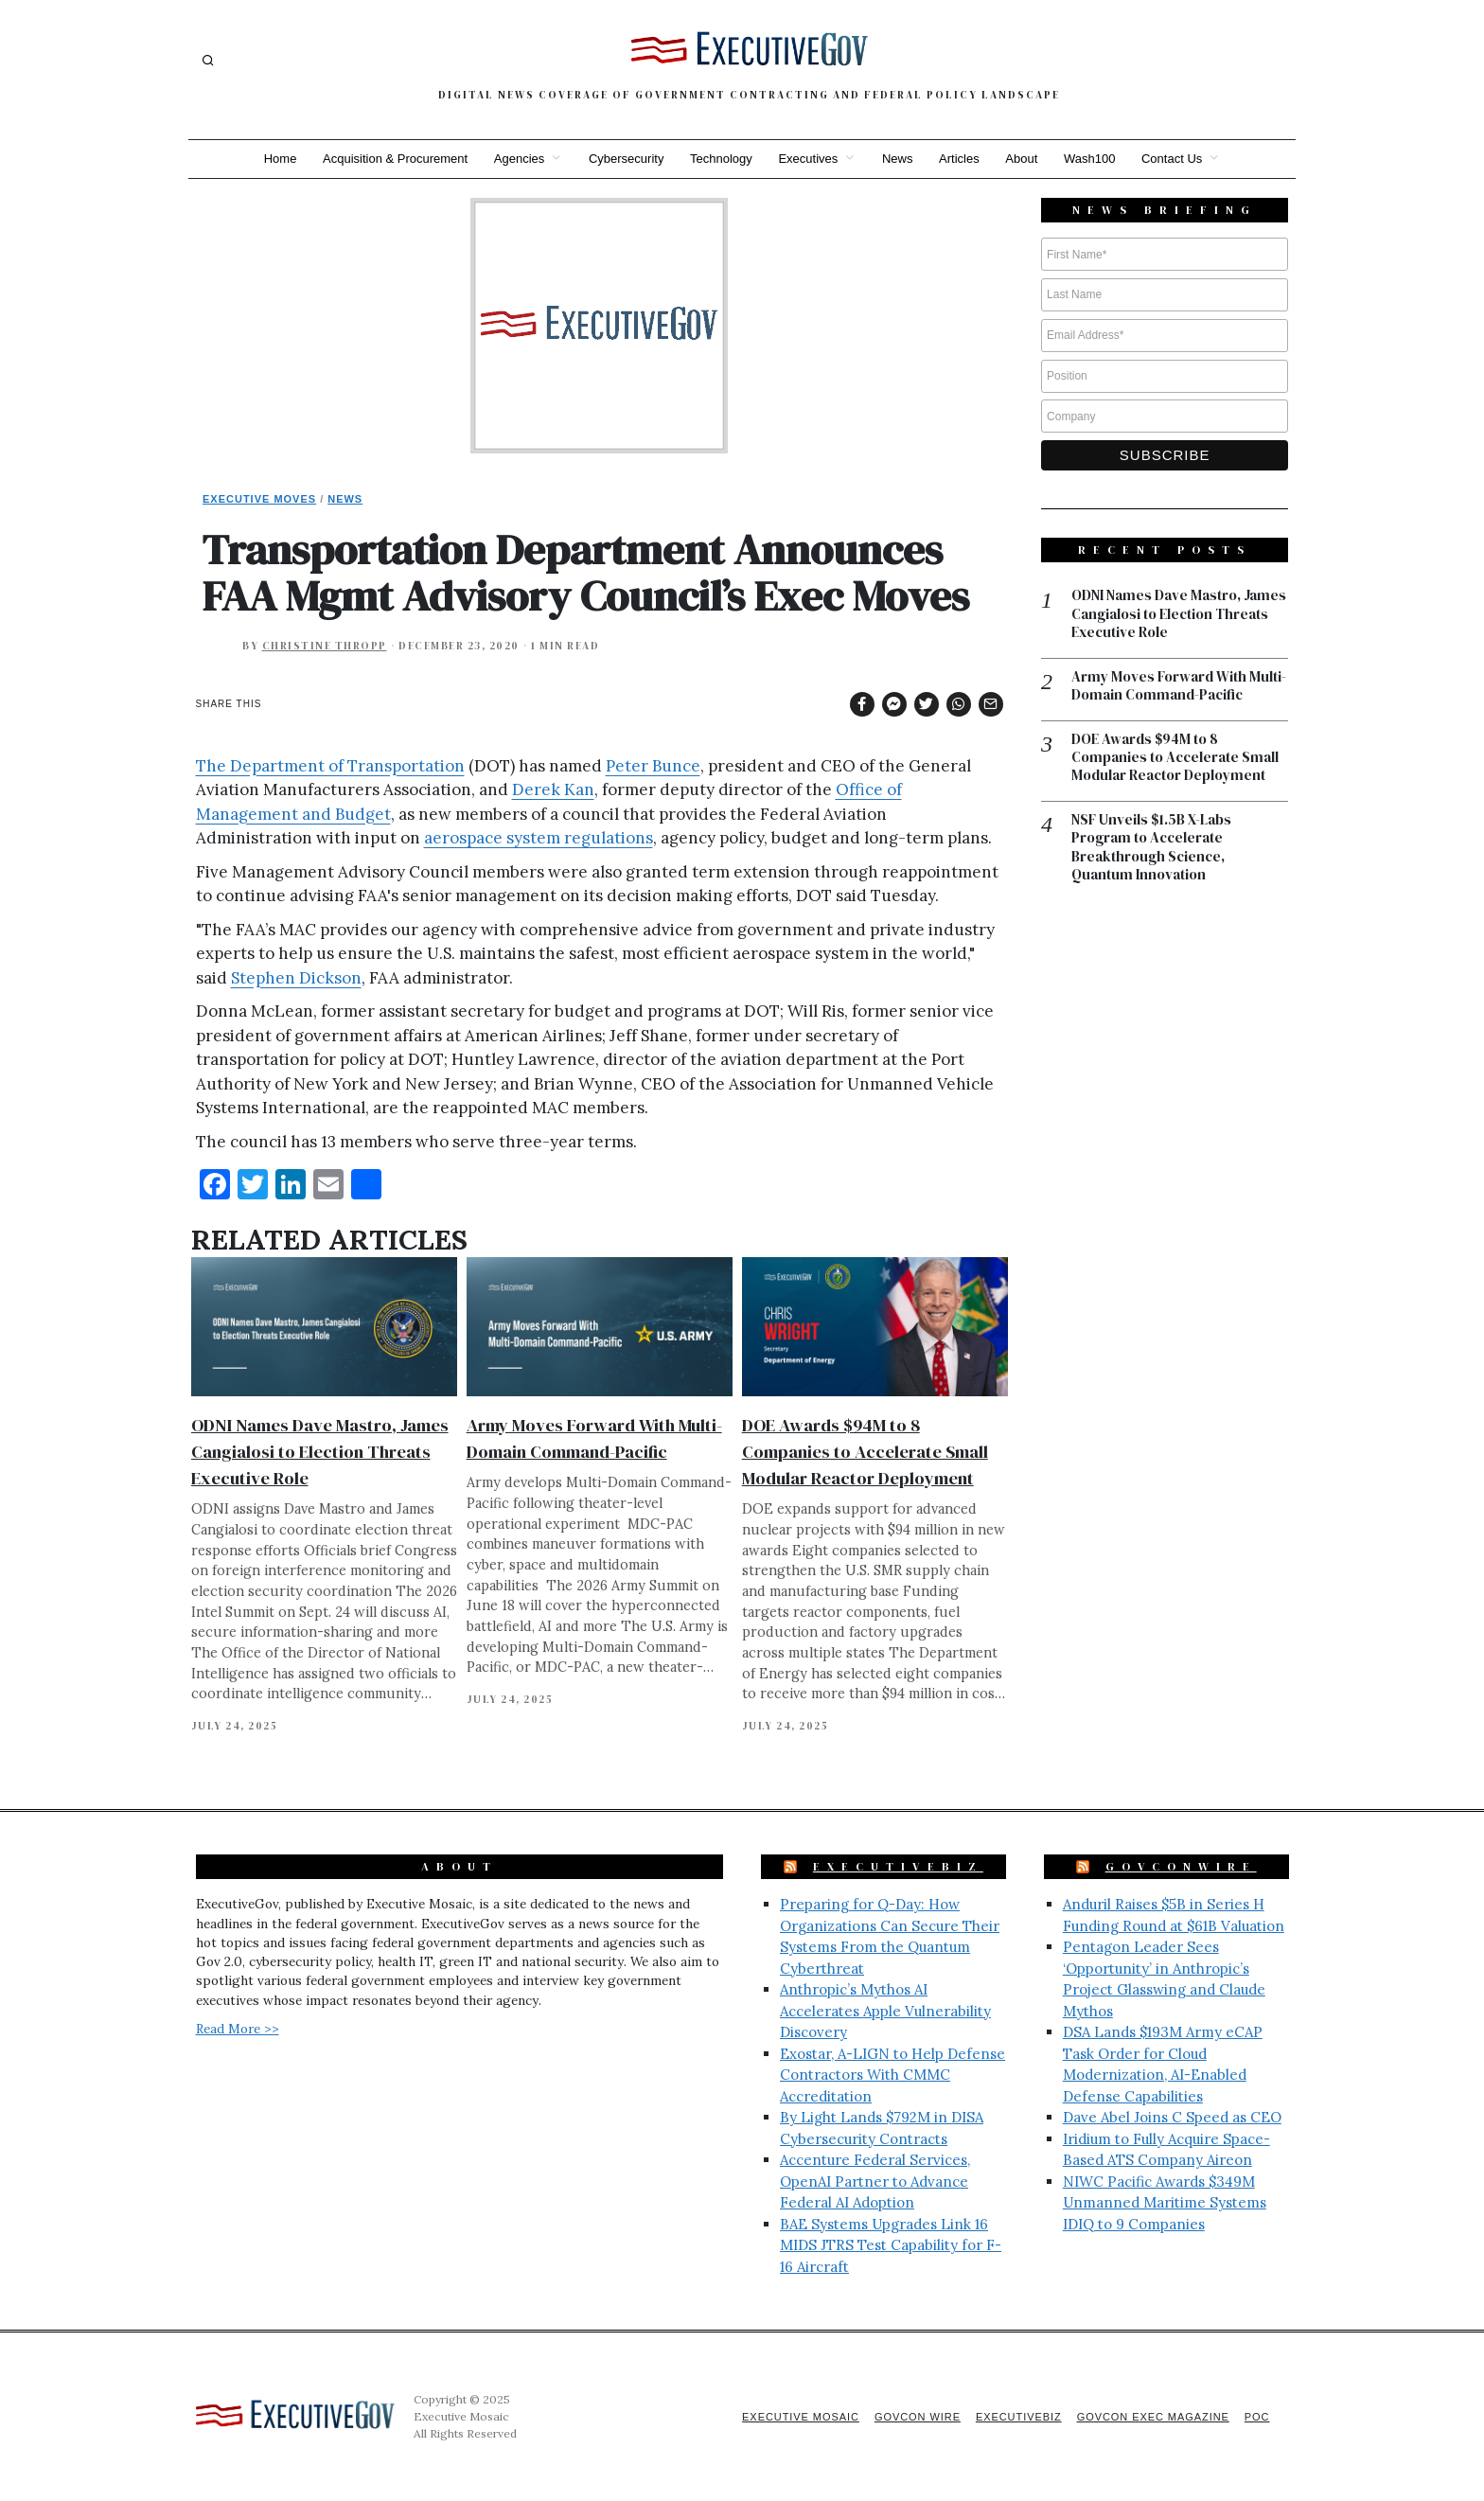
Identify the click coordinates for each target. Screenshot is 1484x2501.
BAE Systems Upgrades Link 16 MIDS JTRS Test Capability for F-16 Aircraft (890, 2245)
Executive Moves (259, 499)
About (1022, 158)
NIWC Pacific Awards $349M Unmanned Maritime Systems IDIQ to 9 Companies (1164, 2203)
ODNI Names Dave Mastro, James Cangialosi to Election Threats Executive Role (320, 1451)
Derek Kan (553, 789)
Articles (960, 158)
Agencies (518, 158)
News (897, 158)
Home (278, 158)
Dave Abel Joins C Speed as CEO (1172, 2117)
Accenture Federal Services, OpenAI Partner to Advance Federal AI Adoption (875, 2181)
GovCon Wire (915, 2416)
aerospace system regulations (538, 837)
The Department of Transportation (330, 765)
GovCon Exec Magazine (1151, 2416)
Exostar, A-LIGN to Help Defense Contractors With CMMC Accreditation (892, 2075)
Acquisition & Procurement (394, 158)
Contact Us (1173, 158)
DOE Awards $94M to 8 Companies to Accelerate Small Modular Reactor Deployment (865, 1451)
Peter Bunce (653, 765)
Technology (721, 158)
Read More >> (237, 2028)
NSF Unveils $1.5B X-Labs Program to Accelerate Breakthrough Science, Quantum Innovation (1151, 848)
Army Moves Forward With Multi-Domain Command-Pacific (1178, 686)
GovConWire (1181, 1866)
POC (1257, 2416)
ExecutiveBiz (898, 1866)
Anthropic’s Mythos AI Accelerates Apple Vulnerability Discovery (885, 2010)
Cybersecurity (625, 158)
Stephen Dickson (296, 977)
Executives (808, 158)
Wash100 (1090, 158)
